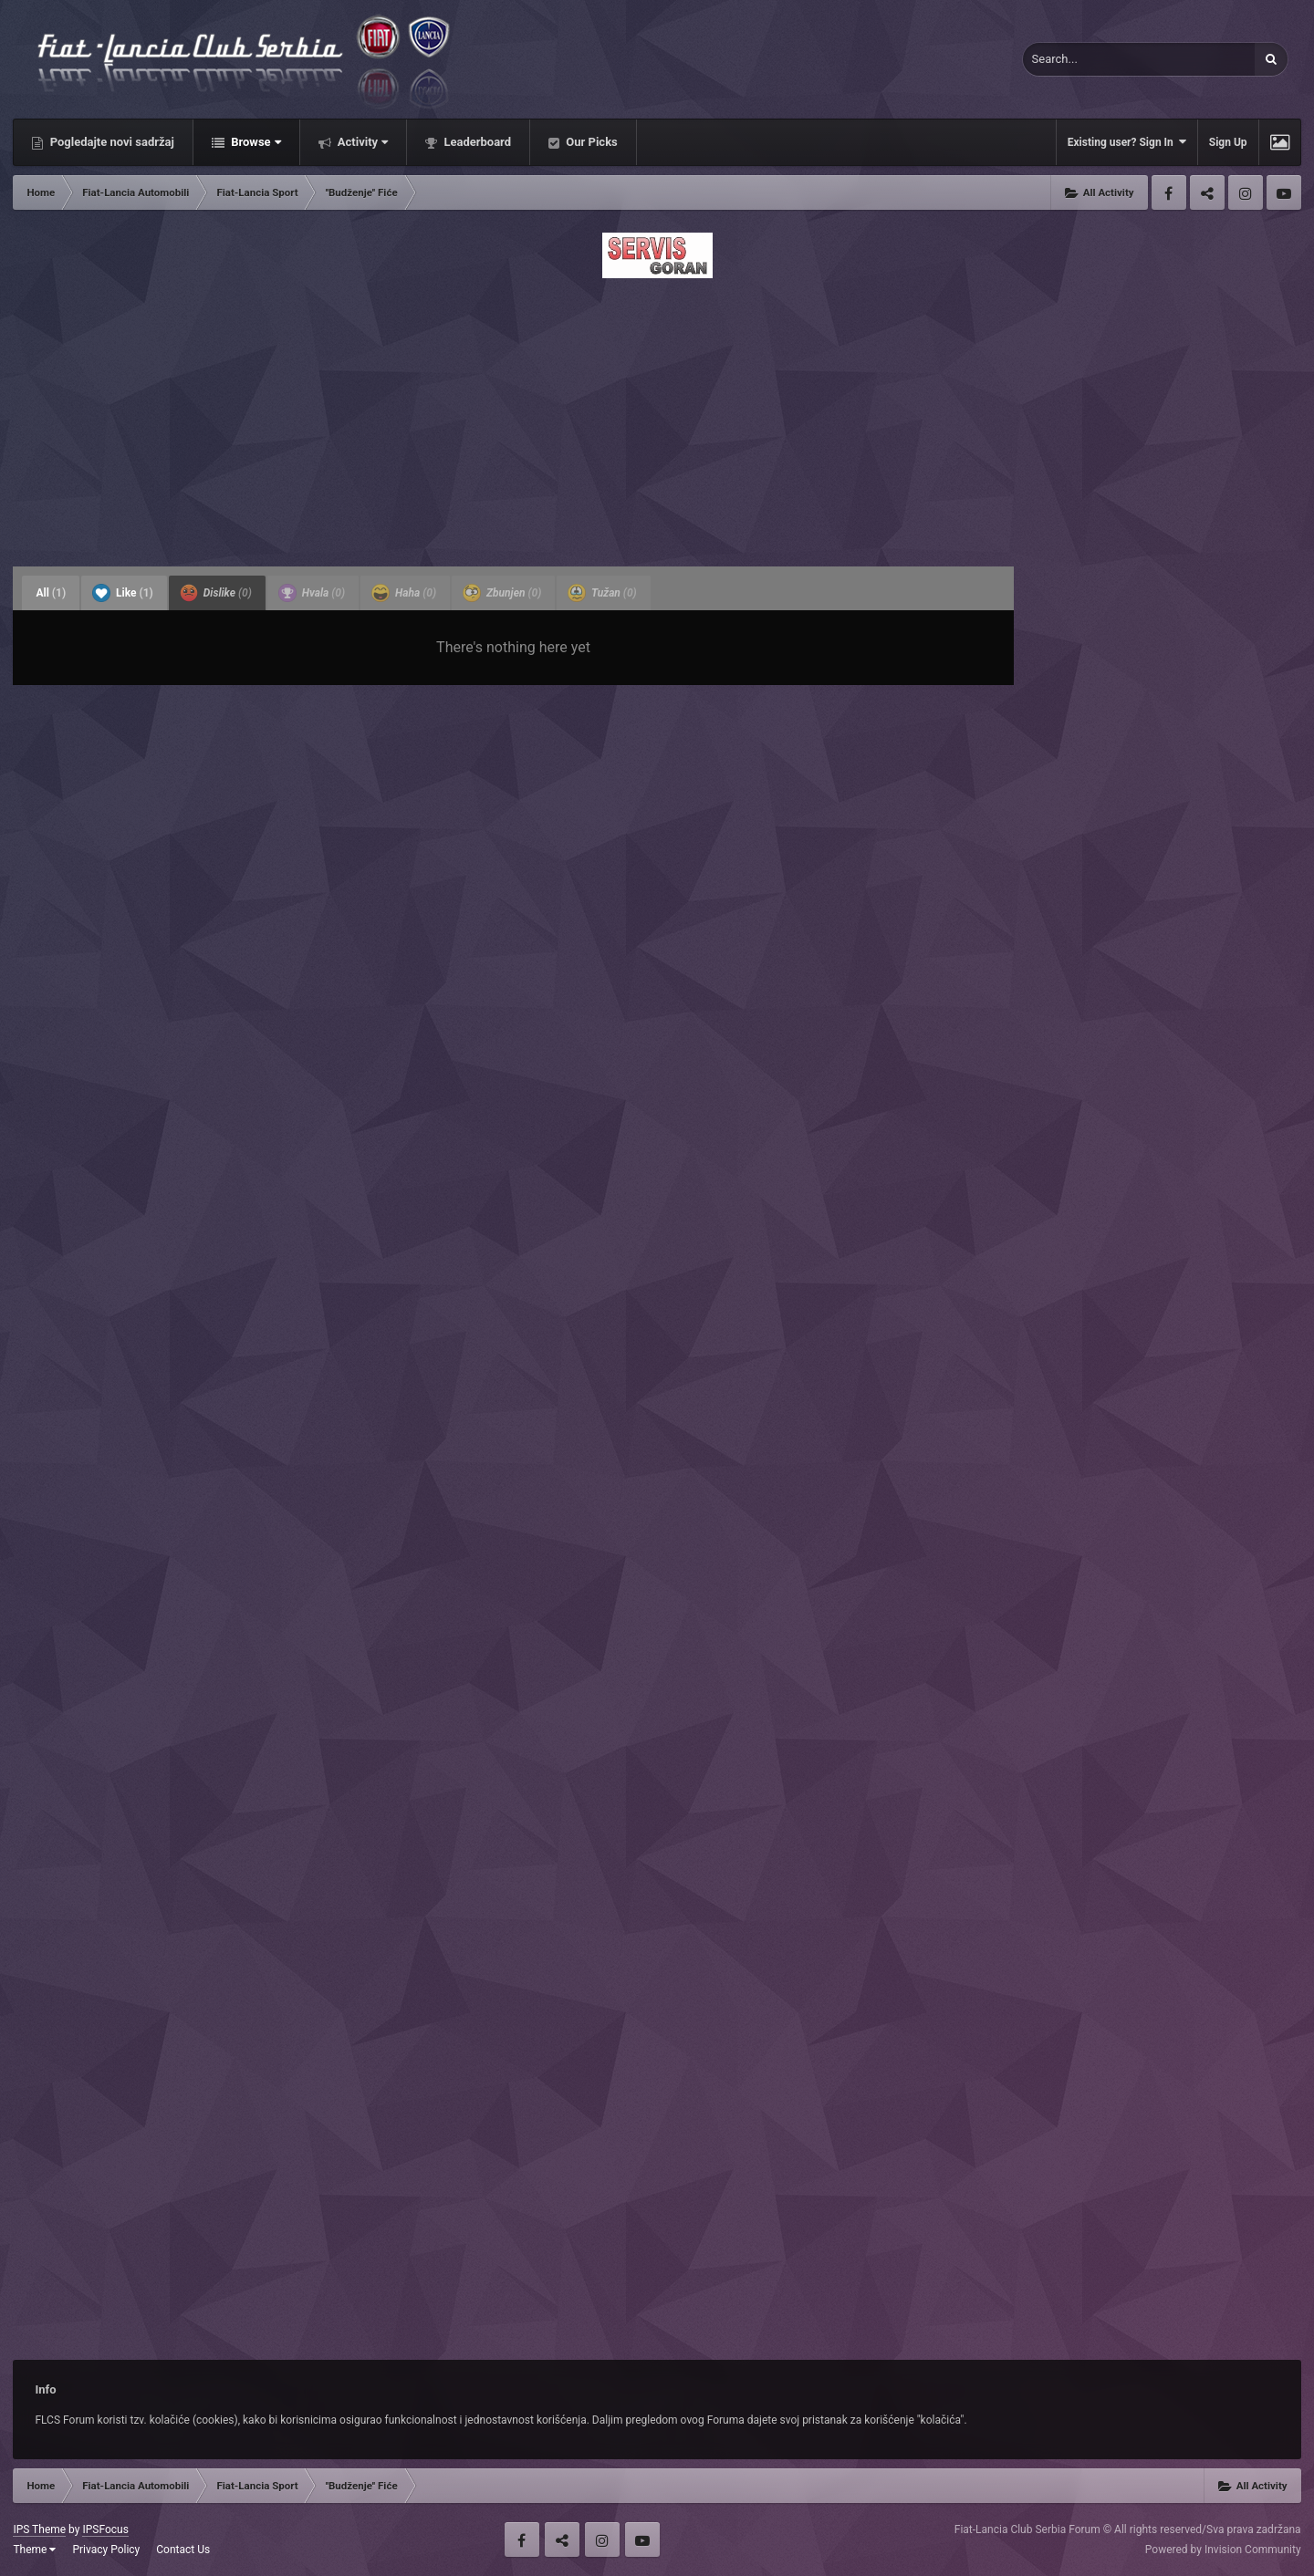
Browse (254, 142)
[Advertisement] (657, 417)
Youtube (1284, 192)
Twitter (1207, 192)
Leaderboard (476, 142)
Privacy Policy (106, 2549)
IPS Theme (39, 2529)
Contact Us (183, 2549)
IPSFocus (105, 2529)
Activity (362, 142)
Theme (34, 2549)
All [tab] (51, 593)
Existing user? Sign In (1127, 142)
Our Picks (590, 142)
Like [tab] (122, 593)
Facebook (1169, 192)
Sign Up (1228, 142)
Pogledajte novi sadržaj (110, 142)
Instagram (1245, 192)
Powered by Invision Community (1223, 2549)
